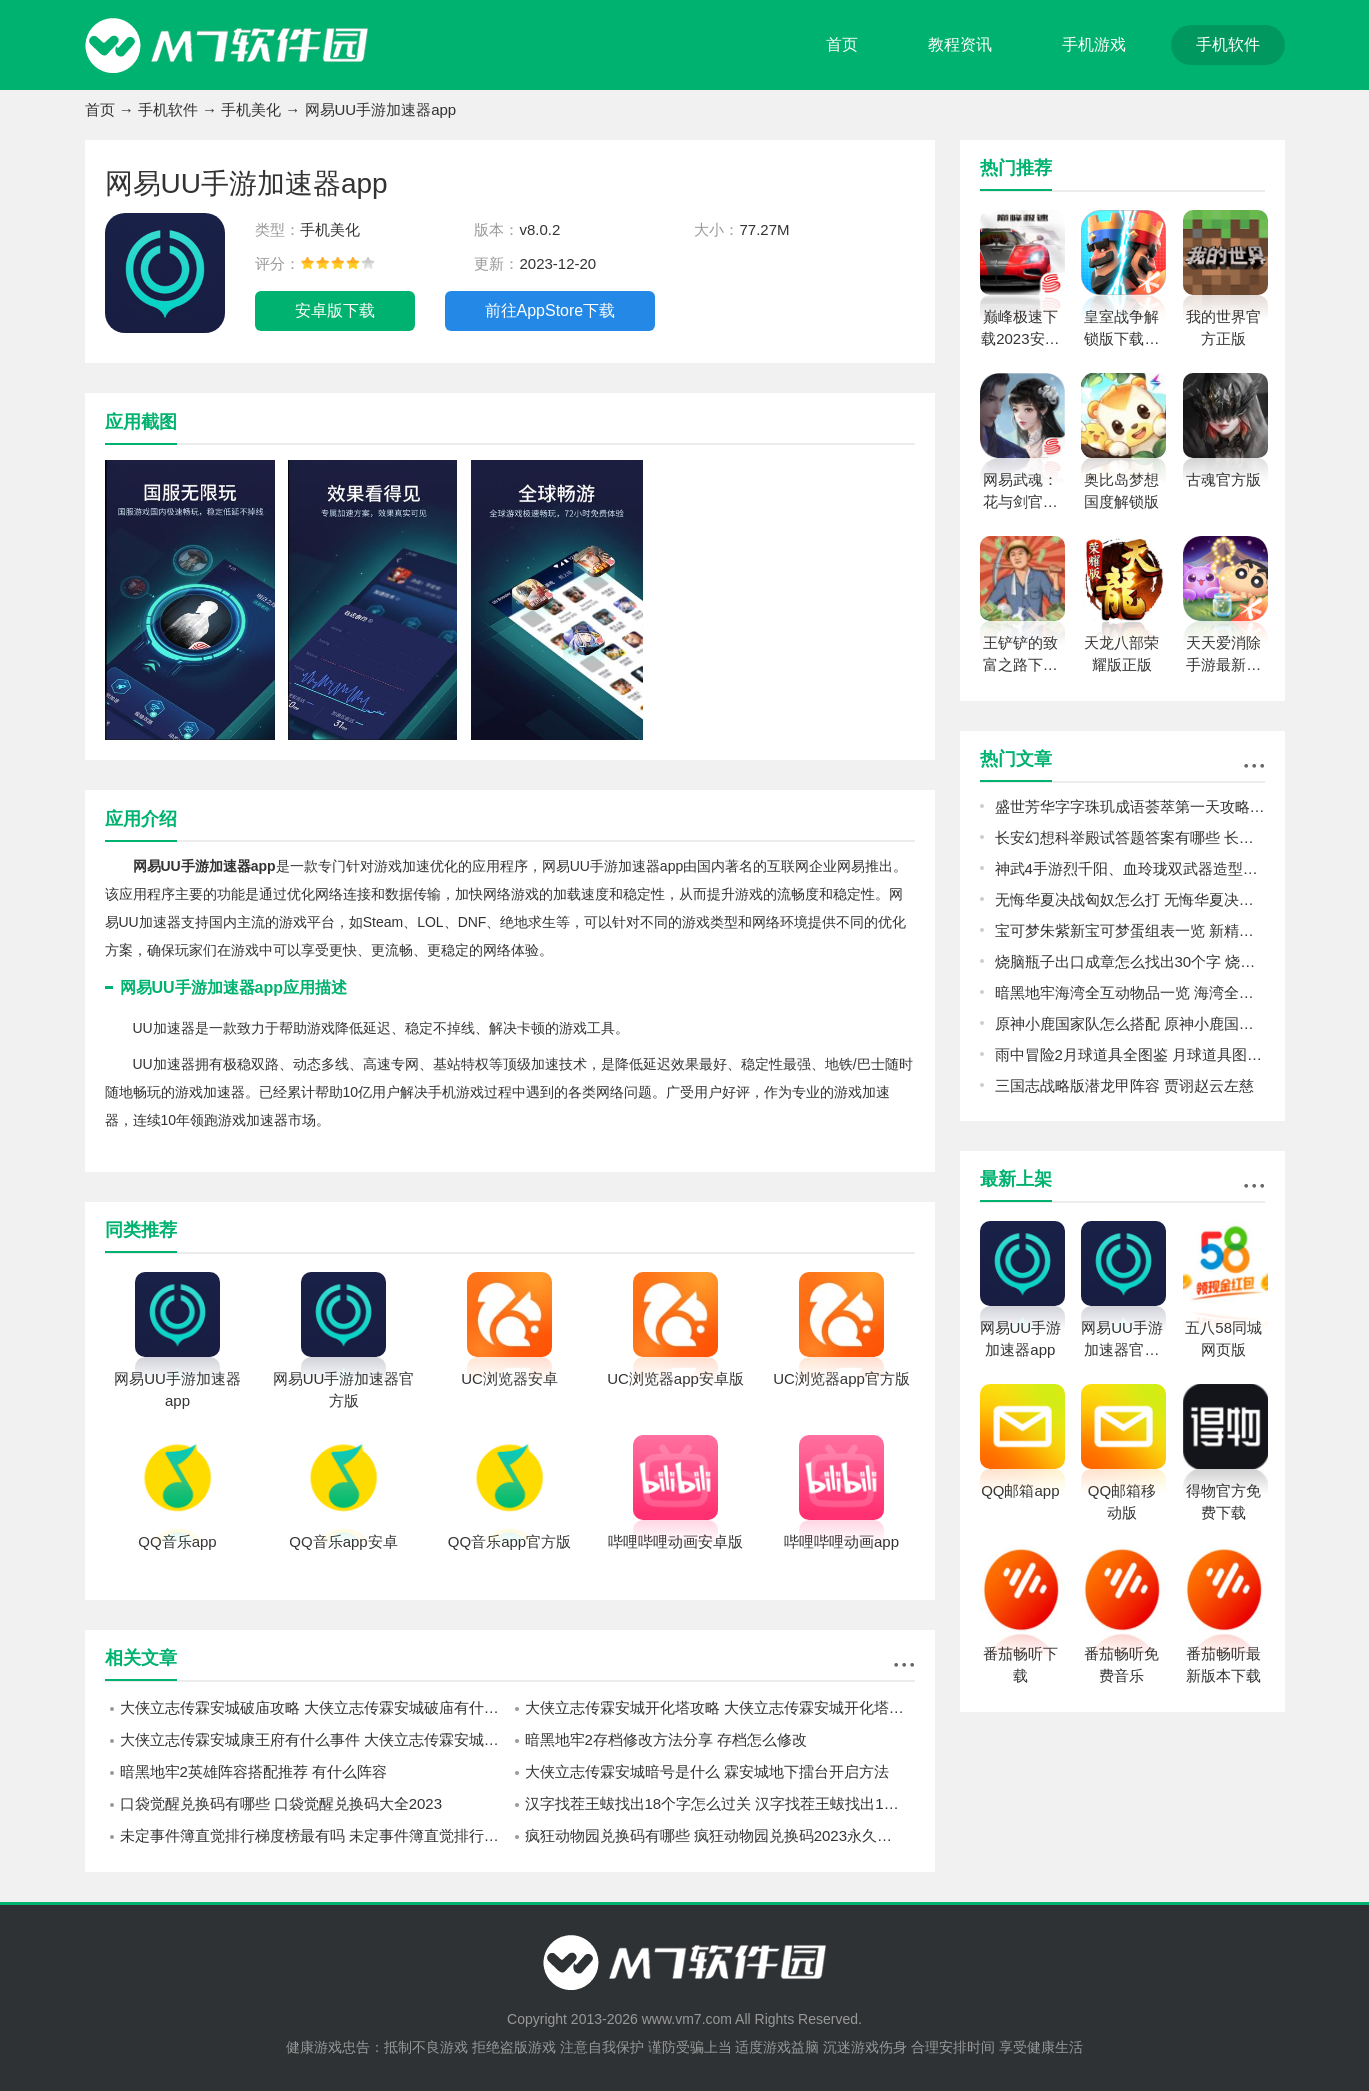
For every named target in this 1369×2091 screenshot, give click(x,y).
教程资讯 (960, 44)
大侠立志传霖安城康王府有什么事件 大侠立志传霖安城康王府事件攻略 (315, 1739)
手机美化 (251, 109)
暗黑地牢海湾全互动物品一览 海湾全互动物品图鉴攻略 (1130, 992)
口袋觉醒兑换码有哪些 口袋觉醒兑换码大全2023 (281, 1803)
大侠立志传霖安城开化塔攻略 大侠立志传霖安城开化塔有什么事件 (720, 1707)
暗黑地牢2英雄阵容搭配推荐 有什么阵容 (254, 1771)
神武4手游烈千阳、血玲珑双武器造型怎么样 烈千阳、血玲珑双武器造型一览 (1130, 868)
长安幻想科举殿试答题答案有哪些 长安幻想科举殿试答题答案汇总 (1130, 837)
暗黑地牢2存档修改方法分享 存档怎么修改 (666, 1739)
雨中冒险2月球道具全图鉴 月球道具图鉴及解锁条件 (1130, 1054)
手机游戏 (1094, 44)
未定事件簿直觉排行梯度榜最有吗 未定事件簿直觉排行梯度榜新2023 (315, 1835)
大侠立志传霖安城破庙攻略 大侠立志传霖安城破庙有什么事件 (315, 1707)
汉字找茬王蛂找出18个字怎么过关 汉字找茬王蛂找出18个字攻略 (720, 1803)
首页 (842, 44)
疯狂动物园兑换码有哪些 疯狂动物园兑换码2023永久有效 (716, 1835)
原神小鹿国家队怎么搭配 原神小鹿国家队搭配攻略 (1130, 1023)
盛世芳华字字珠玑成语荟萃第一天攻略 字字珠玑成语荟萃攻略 (1130, 806)
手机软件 (1228, 44)
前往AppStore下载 (550, 310)
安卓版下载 (335, 310)
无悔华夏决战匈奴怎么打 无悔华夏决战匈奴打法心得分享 (1130, 899)
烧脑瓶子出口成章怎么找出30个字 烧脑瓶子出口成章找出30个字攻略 (1130, 961)
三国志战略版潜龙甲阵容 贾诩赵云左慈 (1124, 1085)
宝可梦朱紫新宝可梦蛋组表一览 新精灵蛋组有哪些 (1130, 930)
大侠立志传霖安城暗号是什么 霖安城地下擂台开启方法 (707, 1771)
